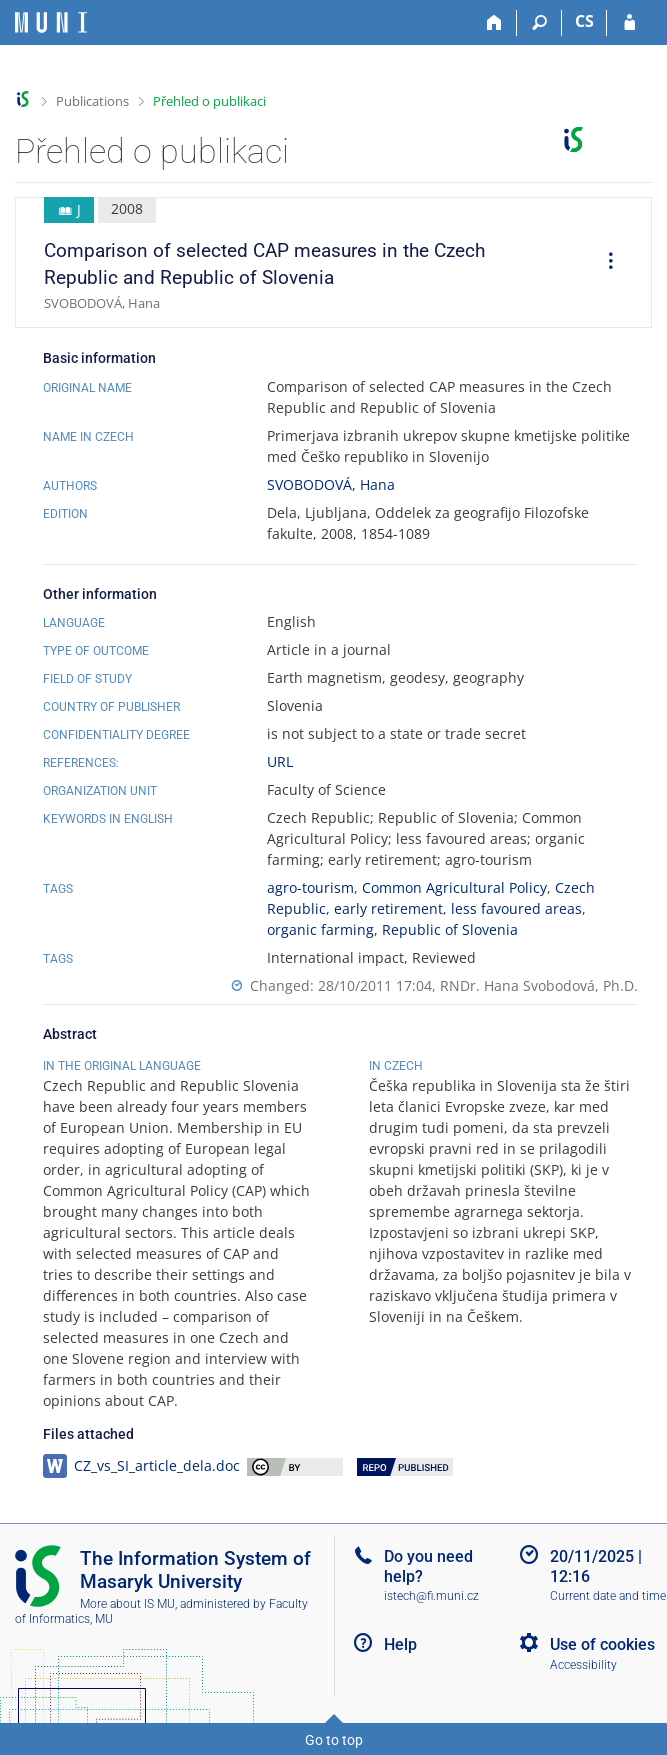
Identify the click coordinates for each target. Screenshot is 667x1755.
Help (400, 1644)
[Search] (539, 23)
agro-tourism (310, 887)
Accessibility (583, 1665)
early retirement (388, 908)
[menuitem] (604, 263)
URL (280, 761)
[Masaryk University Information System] (51, 22)
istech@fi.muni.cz (431, 1596)
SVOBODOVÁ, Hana (331, 484)
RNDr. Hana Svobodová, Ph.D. (539, 985)
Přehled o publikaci (209, 101)
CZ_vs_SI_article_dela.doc (157, 1465)
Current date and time (608, 1596)
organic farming (320, 929)
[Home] (494, 23)
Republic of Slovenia (450, 929)
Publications (92, 101)
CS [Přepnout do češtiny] (584, 21)
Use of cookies (602, 1644)
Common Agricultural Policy (454, 887)
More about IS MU (127, 1604)
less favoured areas (516, 908)
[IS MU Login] (629, 23)
